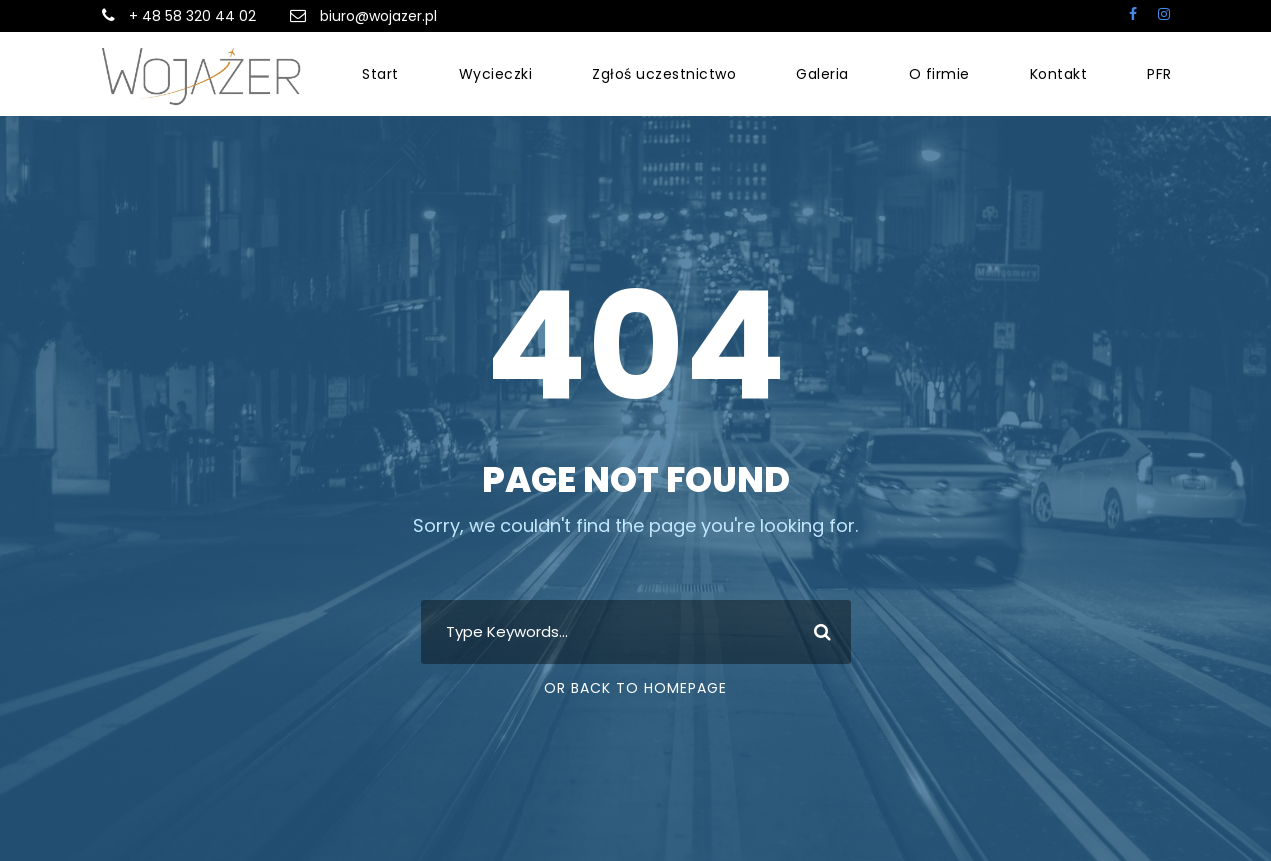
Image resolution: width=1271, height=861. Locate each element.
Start (380, 74)
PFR (1159, 74)
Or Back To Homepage (635, 688)
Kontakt (1059, 74)
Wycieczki (496, 74)
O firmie (939, 74)
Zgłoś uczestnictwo (664, 74)
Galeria (822, 74)
